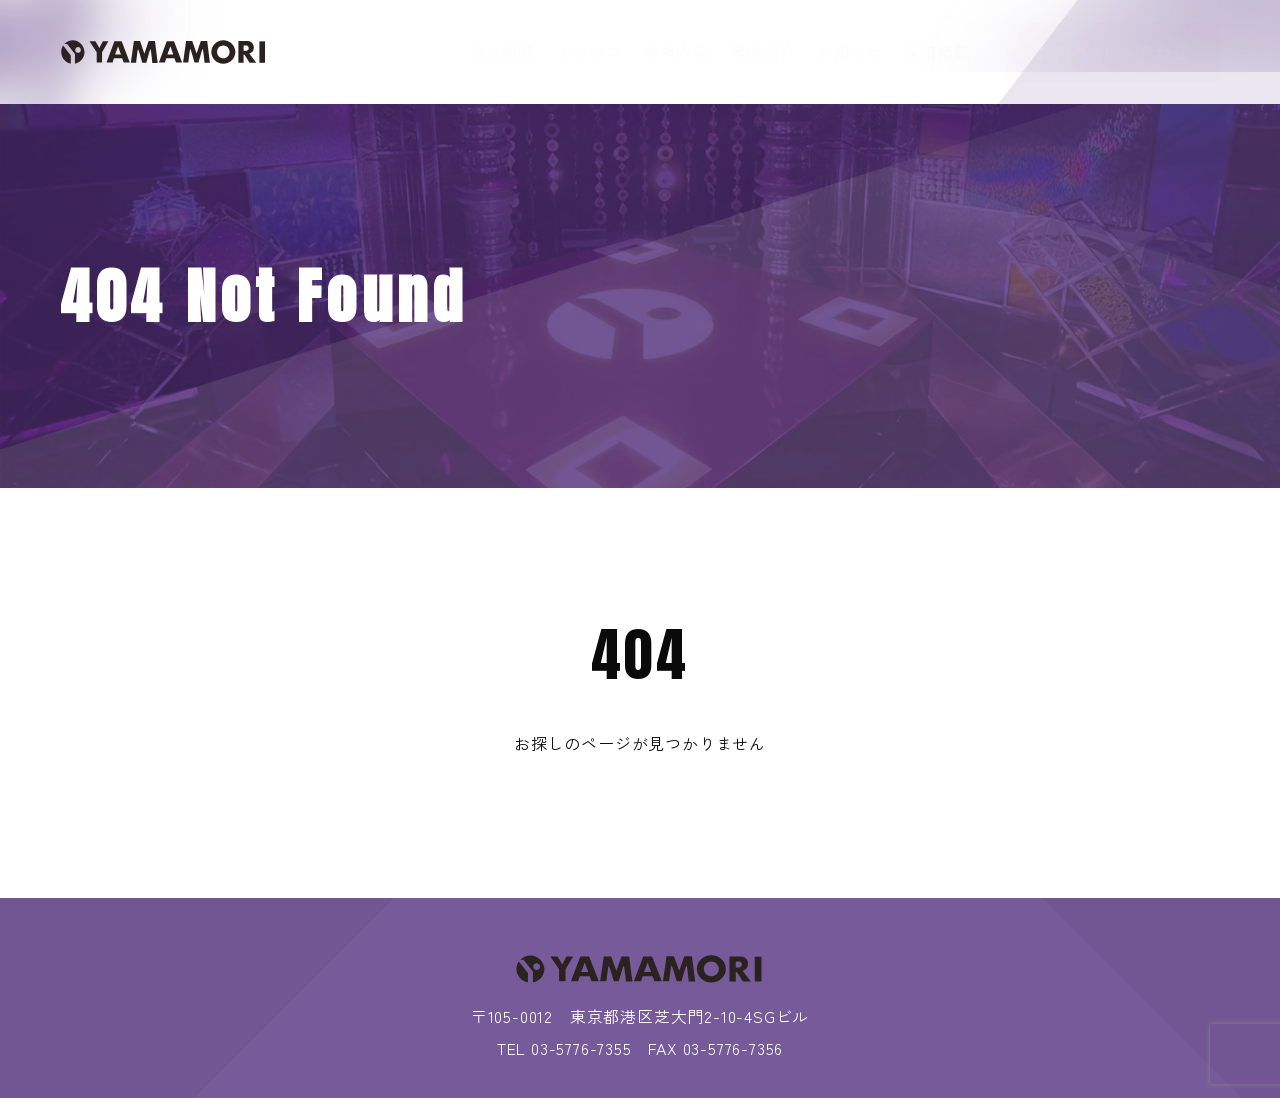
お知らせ (850, 52)
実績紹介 (762, 52)
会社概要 (502, 52)
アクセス (589, 52)
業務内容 (675, 52)
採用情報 (937, 52)
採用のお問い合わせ (1113, 52)
